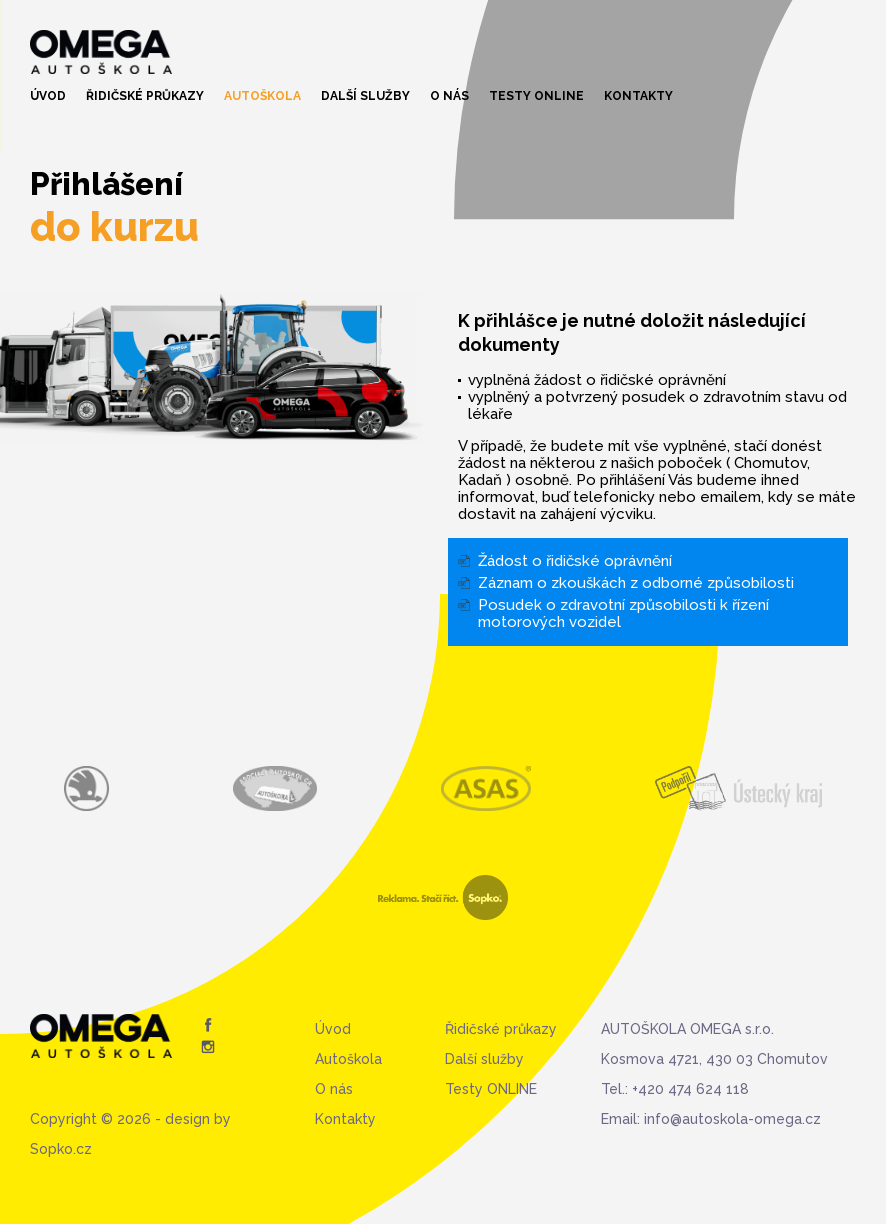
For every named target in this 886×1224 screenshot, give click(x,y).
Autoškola (262, 96)
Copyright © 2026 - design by (130, 1119)
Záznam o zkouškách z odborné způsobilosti (636, 583)
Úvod (48, 96)
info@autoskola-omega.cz (732, 1119)
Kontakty (638, 96)
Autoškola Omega (101, 52)
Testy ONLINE (536, 96)
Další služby (365, 96)
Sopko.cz (61, 1149)
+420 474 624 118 (690, 1089)
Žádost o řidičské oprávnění (575, 561)
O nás (449, 96)
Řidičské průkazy (145, 96)
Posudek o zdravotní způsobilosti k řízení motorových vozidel (623, 613)
